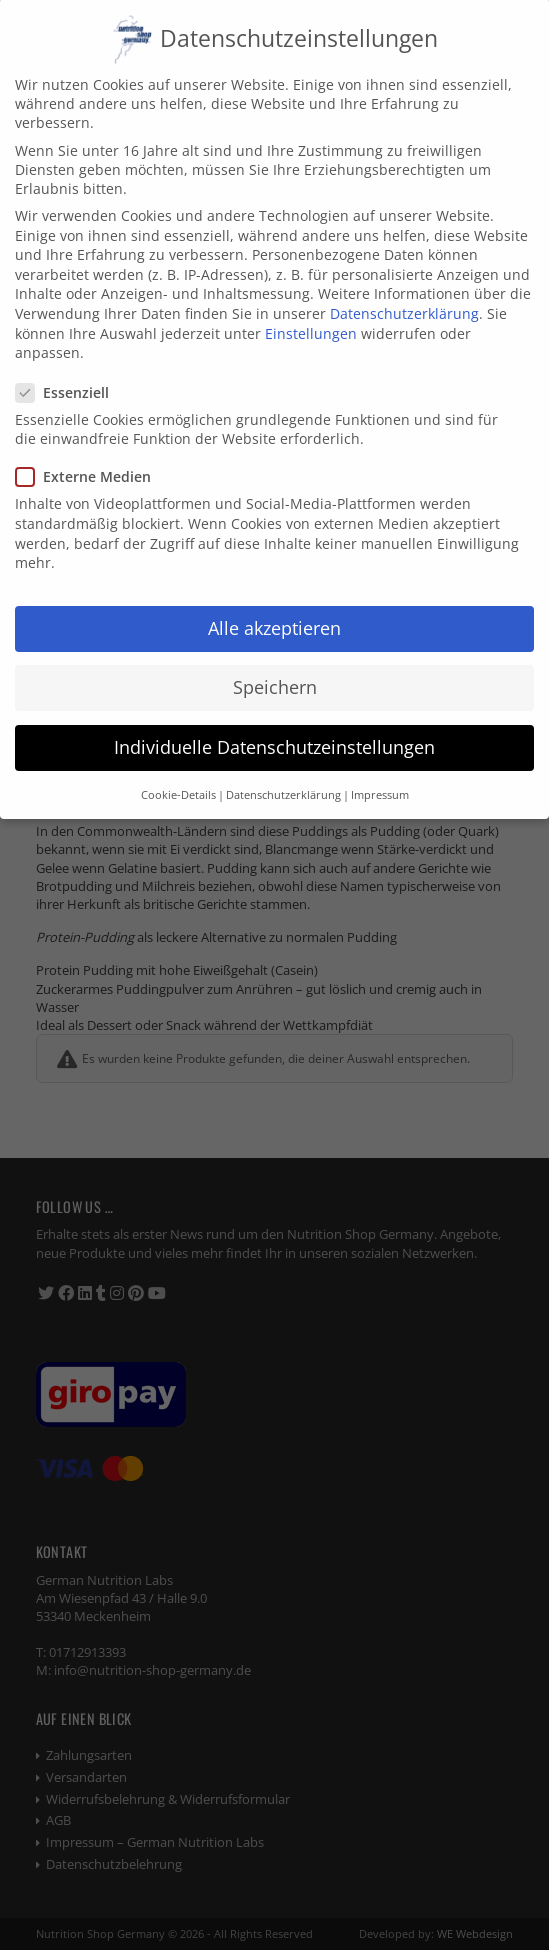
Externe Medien (91, 455)
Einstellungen (311, 311)
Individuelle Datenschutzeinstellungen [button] (274, 725)
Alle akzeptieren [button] (274, 606)
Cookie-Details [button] (178, 773)
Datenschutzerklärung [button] (283, 773)
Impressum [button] (380, 773)
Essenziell (70, 370)
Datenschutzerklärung (404, 291)
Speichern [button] (275, 665)
